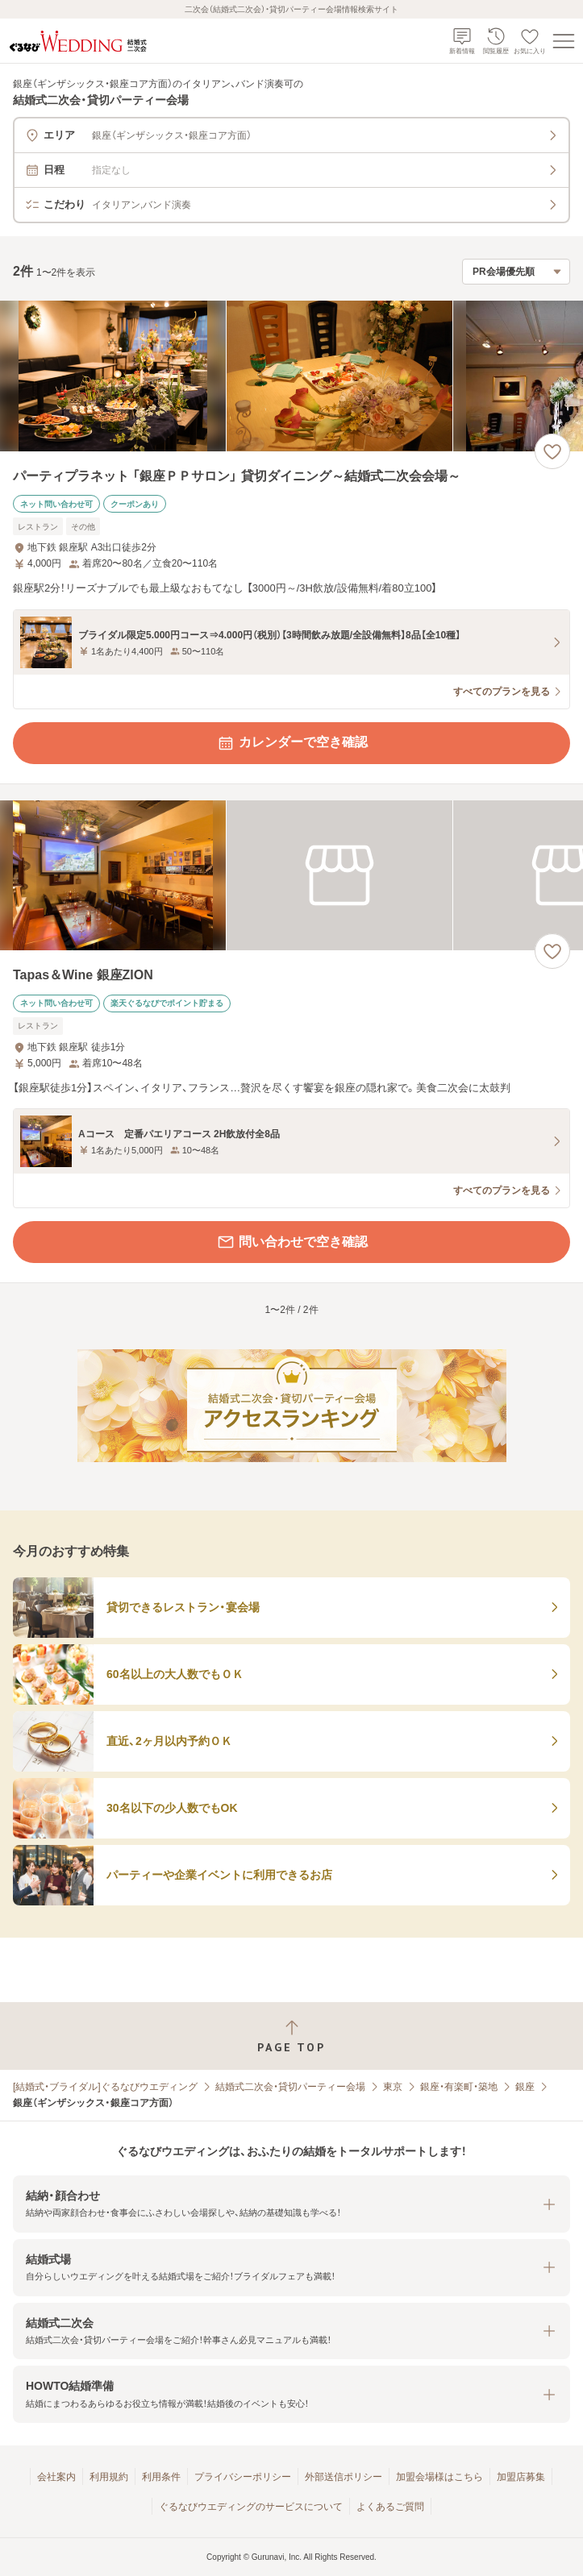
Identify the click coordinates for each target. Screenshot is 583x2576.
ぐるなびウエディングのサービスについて (251, 2506)
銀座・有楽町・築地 (459, 2086)
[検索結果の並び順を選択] (516, 272)
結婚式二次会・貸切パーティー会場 (290, 2086)
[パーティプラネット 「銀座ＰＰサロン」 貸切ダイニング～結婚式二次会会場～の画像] (291, 376)
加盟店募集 (521, 2477)
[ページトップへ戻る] (291, 2036)
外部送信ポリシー (343, 2477)
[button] (291, 2204)
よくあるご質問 (390, 2506)
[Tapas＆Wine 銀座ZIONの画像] (291, 875)
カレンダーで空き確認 (292, 743)
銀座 (525, 2086)
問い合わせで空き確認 (292, 1242)
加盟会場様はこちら (439, 2477)
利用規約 (109, 2477)
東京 (392, 2086)
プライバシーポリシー (242, 2477)
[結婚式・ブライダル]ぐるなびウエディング (105, 2086)
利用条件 (161, 2477)
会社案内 (56, 2477)
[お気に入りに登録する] (552, 451)
